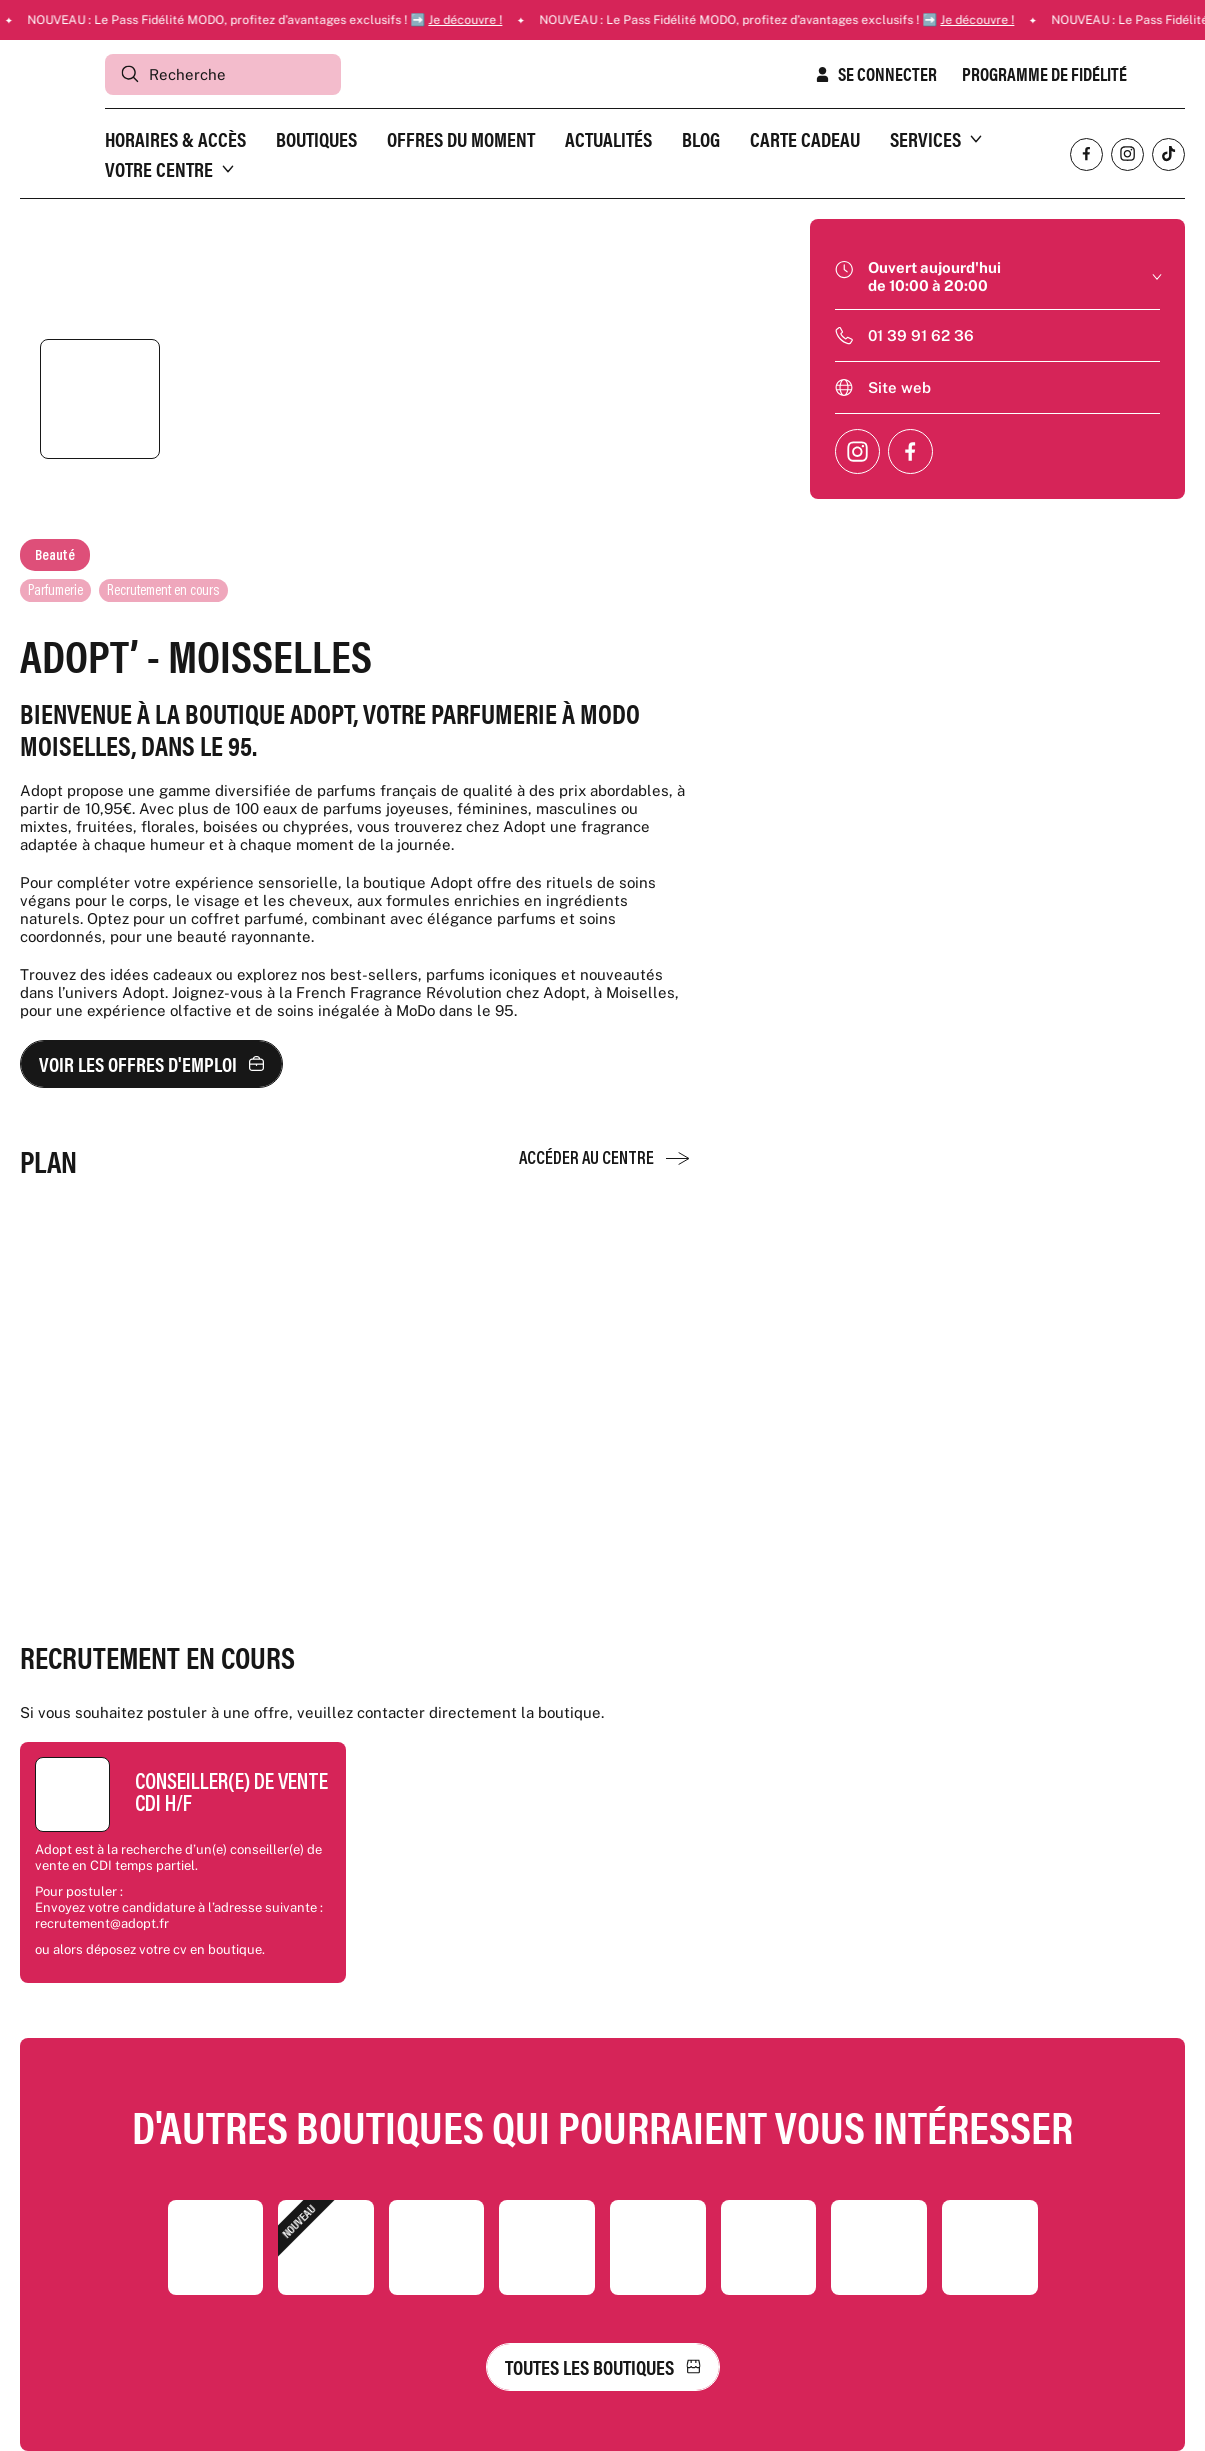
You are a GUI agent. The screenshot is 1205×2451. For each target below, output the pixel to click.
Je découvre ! (509, 20)
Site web (899, 387)
